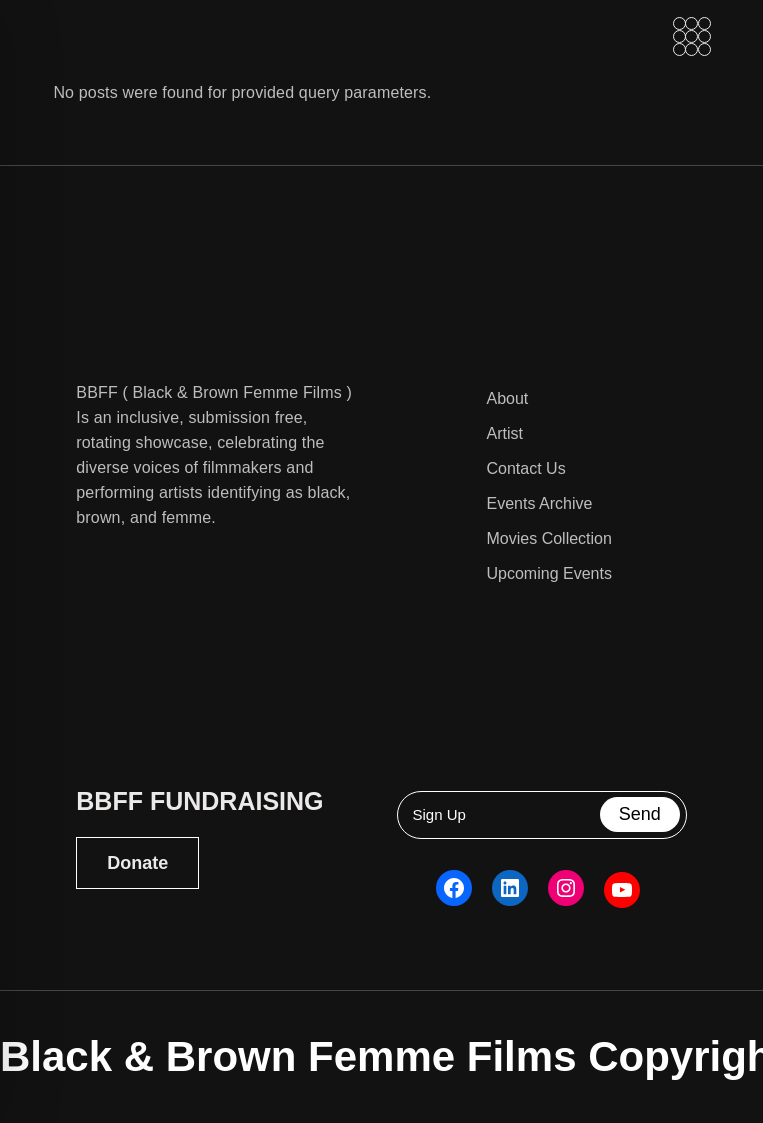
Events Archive (540, 503)
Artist (505, 433)
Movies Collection (549, 538)
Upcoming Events (549, 573)
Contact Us (526, 468)
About (508, 398)
